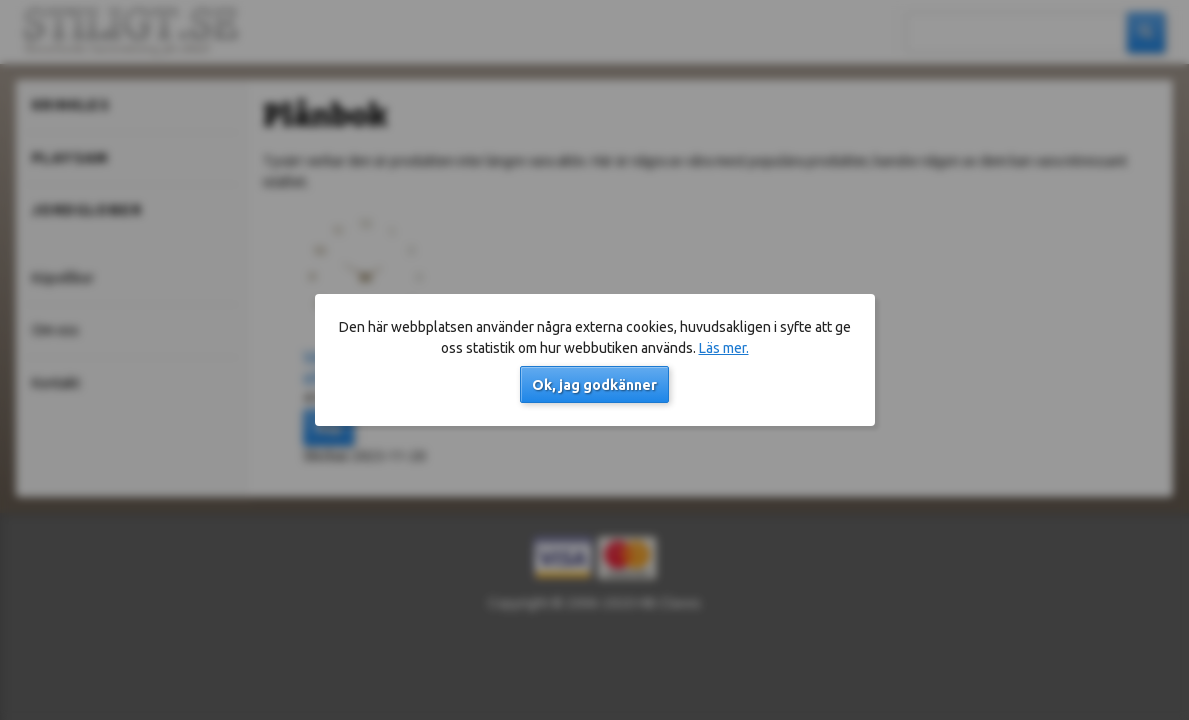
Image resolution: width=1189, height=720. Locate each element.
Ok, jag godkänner (594, 385)
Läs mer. (724, 348)
